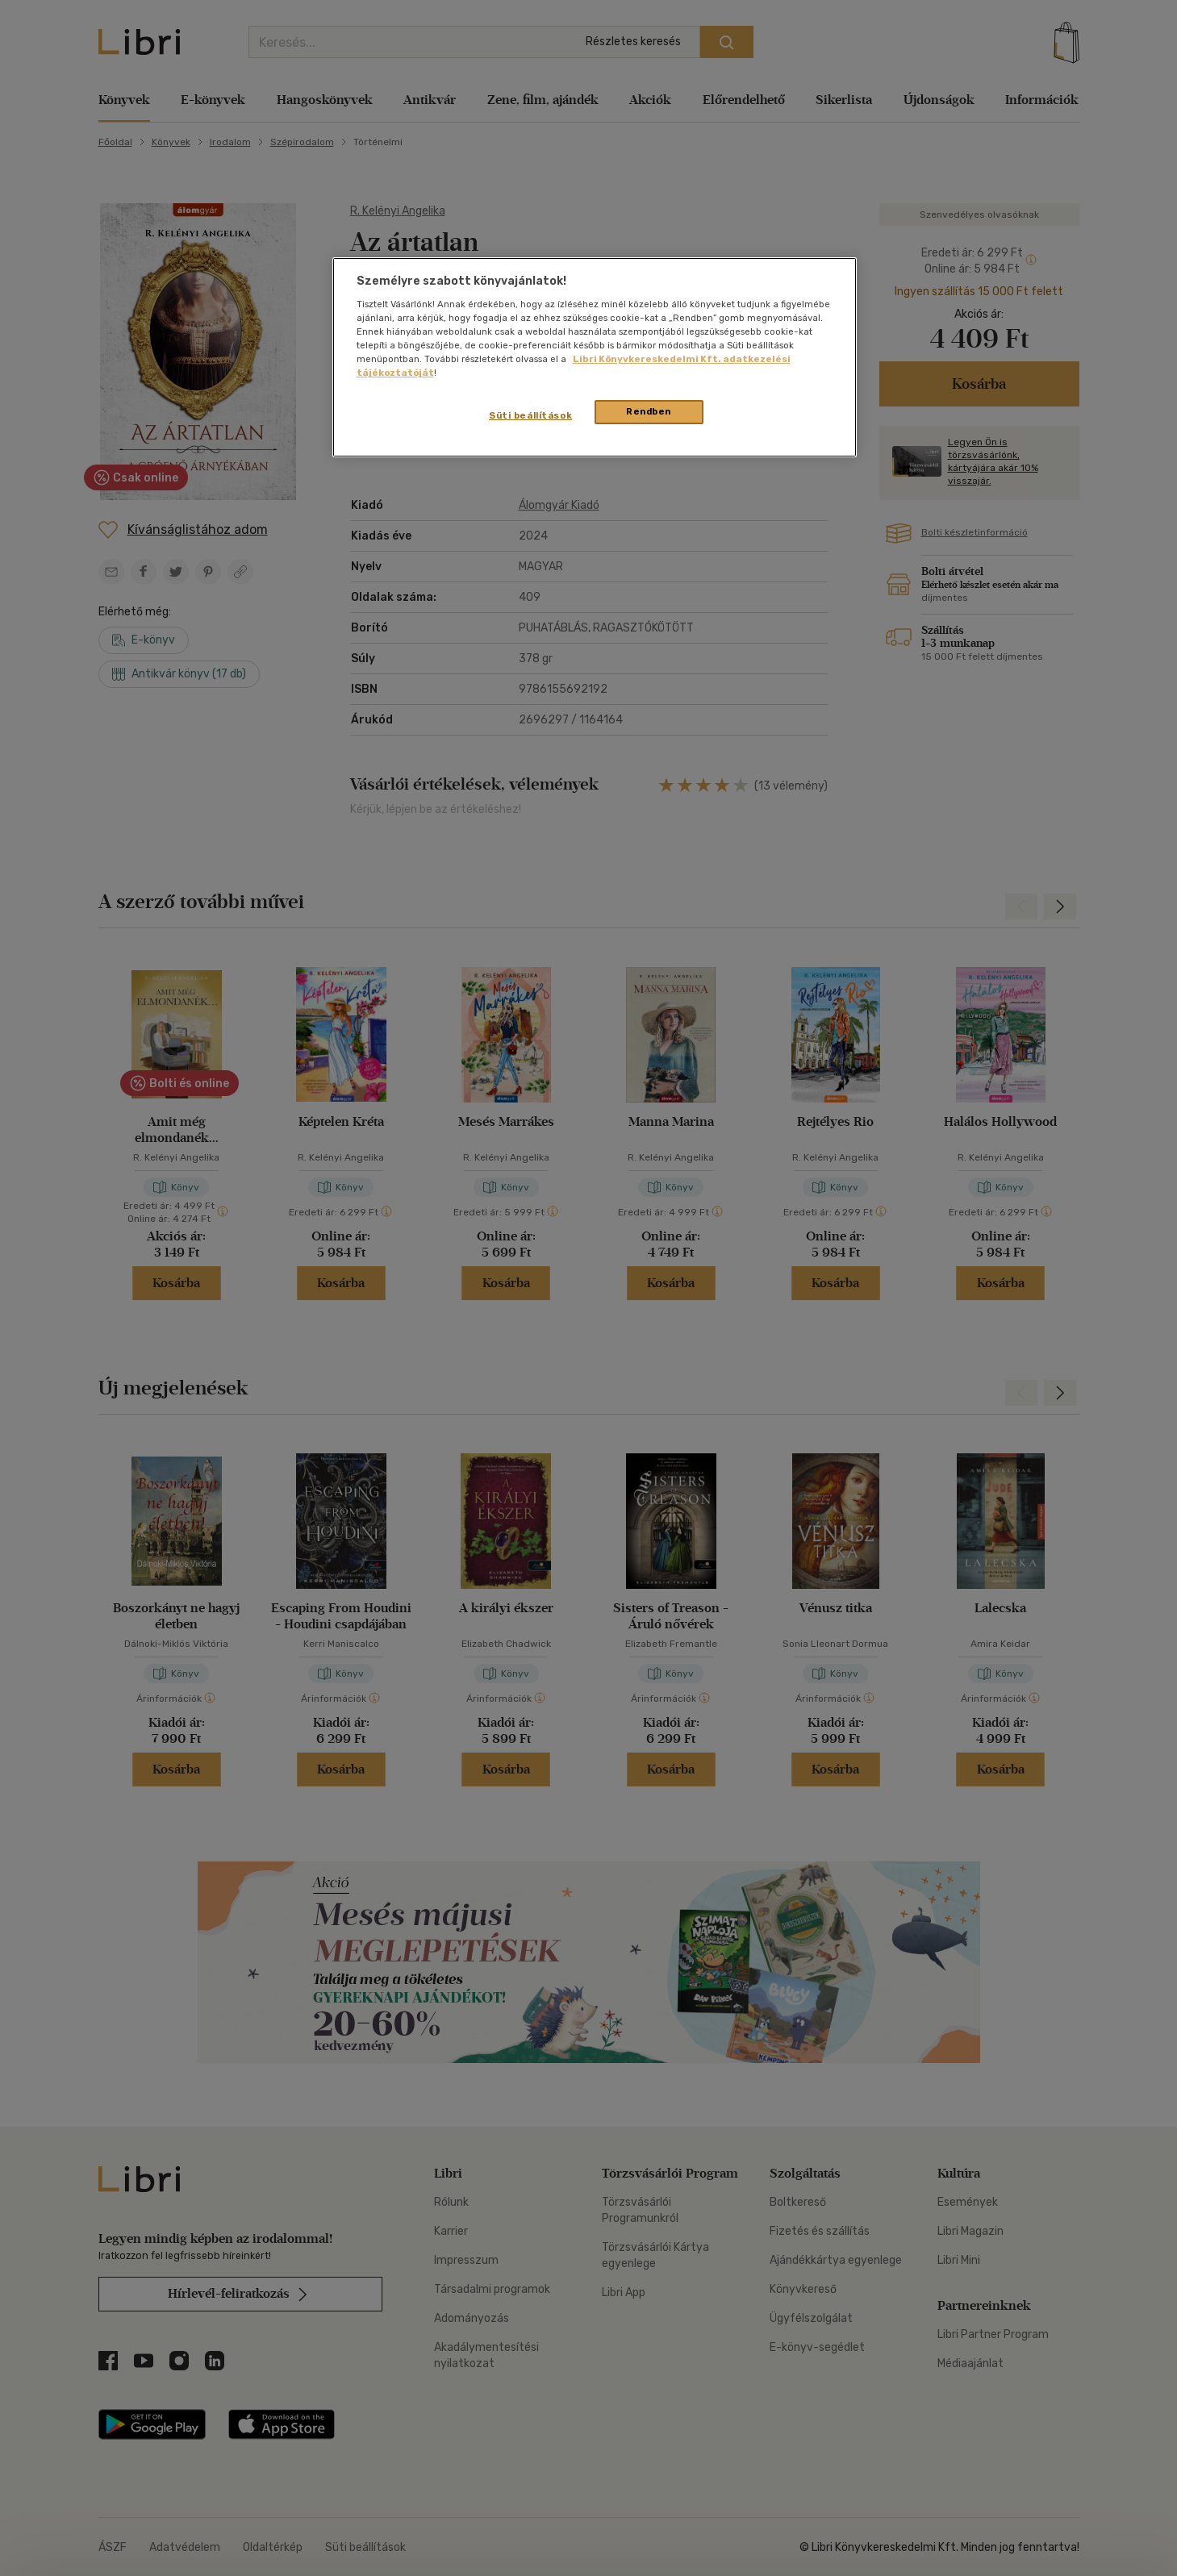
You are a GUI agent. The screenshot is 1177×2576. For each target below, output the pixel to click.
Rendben (648, 411)
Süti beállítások (530, 415)
